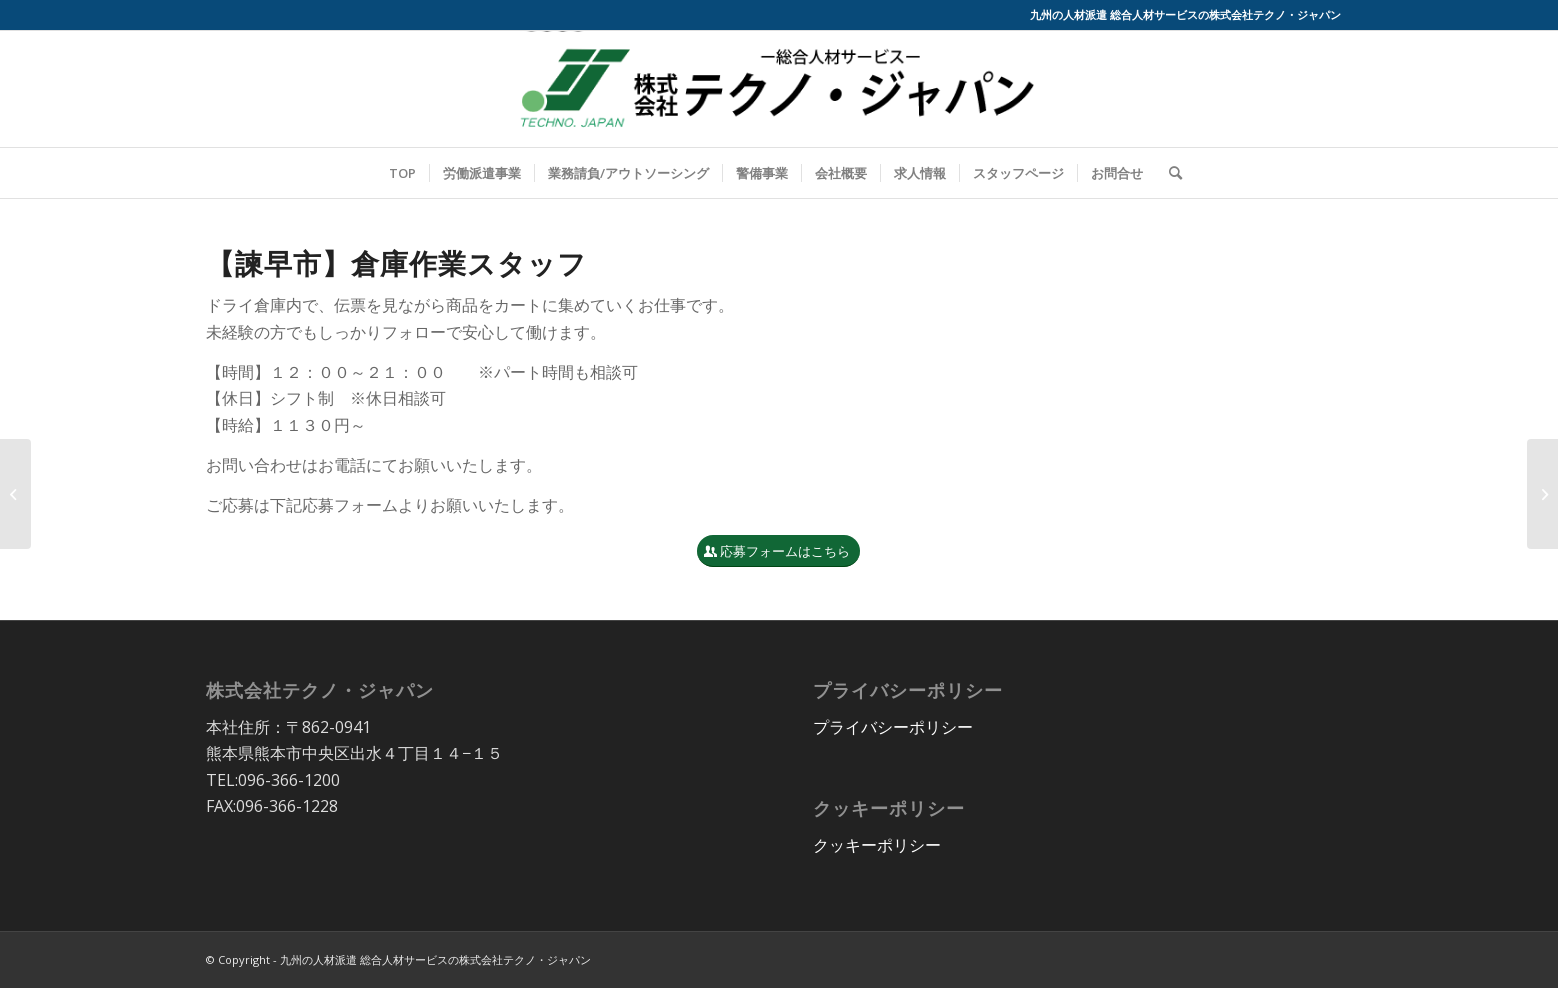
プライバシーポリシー (893, 727)
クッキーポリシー (877, 845)
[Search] (1169, 173)
